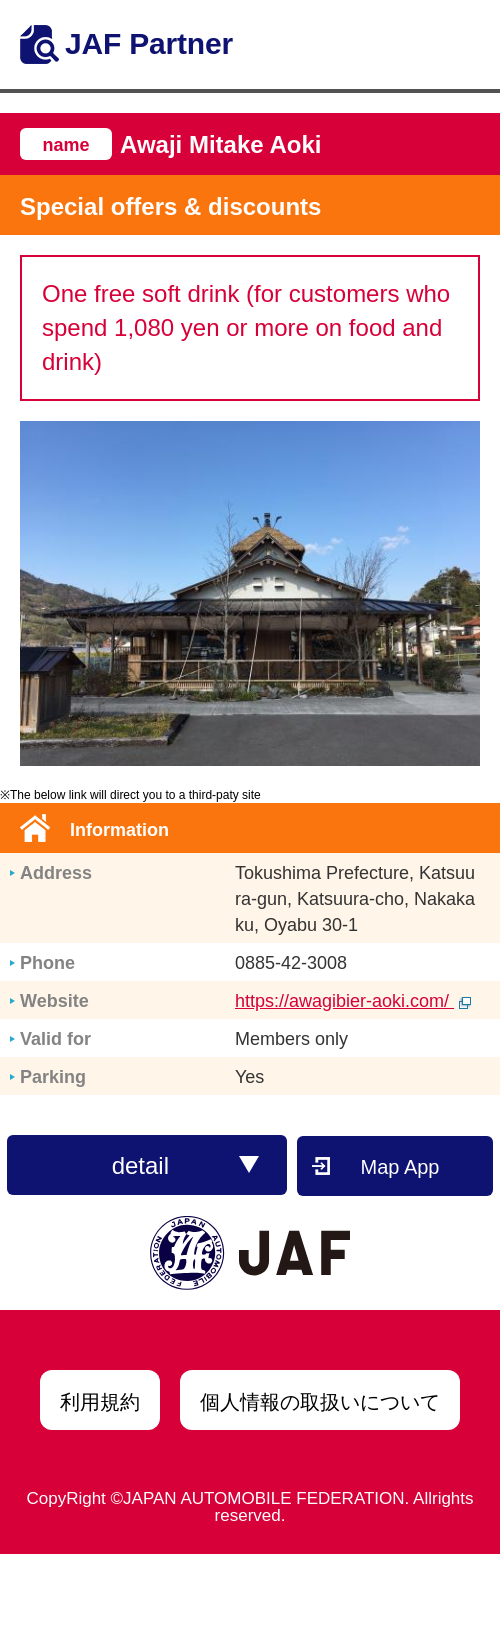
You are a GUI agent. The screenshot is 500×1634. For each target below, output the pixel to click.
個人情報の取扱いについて (320, 1402)
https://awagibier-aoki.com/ (353, 1001)
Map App (400, 1167)
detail (186, 1165)
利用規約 (100, 1402)
